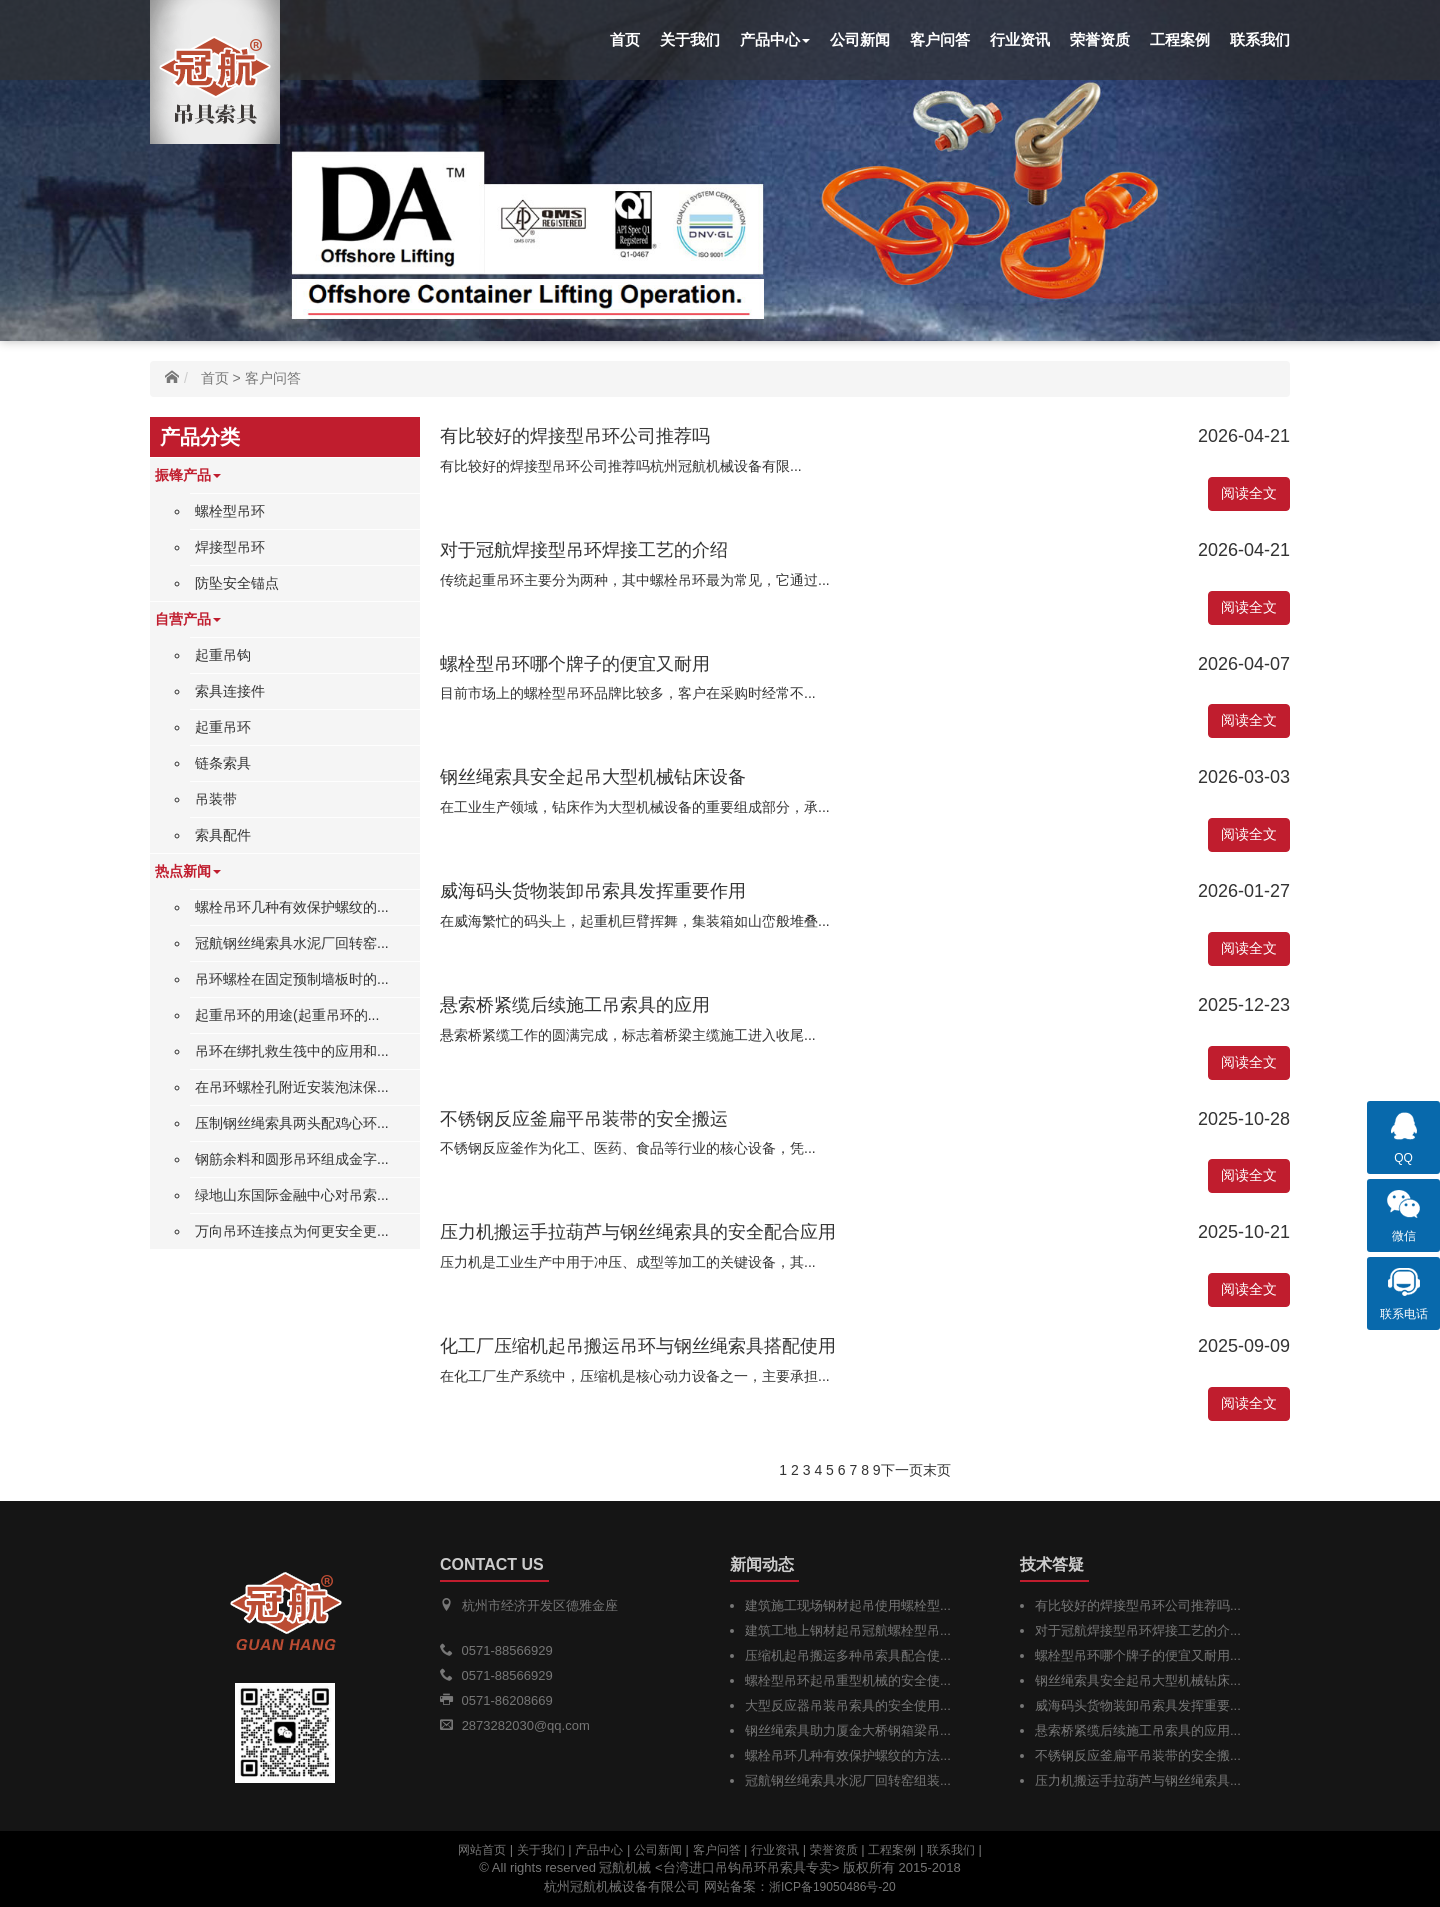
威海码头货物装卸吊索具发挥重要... (1138, 1705)
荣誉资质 (1100, 39)
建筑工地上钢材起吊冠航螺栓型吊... (848, 1630)
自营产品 (188, 619)
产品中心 (775, 39)
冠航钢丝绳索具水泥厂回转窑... (292, 943)
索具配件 (223, 835)
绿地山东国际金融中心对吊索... (292, 1195)
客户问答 (940, 39)
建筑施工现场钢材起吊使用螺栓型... (848, 1605)
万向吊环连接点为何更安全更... (292, 1231)
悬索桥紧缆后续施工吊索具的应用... (1138, 1730)
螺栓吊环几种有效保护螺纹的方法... (848, 1755)
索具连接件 (230, 691)
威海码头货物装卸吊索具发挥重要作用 (593, 891)
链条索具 (223, 763)
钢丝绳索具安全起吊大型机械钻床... (1138, 1680)
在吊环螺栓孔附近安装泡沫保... (292, 1087)
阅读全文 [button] (1249, 493)
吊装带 (216, 799)
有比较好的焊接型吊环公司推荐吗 (575, 436)
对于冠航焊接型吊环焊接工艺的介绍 (584, 550)
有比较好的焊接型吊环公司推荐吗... (1138, 1605)
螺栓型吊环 (230, 511)
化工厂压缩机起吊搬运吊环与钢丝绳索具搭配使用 (638, 1346)
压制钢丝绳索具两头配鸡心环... (292, 1123)
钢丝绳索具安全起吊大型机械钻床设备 (593, 777)
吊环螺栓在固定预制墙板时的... (292, 979)
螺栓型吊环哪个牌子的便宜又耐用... (1138, 1655)
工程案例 (1180, 39)
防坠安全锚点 (237, 583)
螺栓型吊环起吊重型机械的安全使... (848, 1680)
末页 (937, 1470)
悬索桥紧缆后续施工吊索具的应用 (575, 1005)
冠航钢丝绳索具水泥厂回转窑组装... (848, 1780)
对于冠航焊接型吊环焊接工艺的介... (1138, 1630)
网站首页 (482, 1850)
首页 (625, 39)
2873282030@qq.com (526, 1725)
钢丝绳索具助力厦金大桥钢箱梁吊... (848, 1730)
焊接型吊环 (230, 547)
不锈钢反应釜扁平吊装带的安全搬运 (584, 1119)
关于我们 (690, 39)
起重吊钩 (223, 655)
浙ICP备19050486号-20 (832, 1887)
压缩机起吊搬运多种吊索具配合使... (848, 1655)
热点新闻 (188, 871)
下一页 (902, 1470)
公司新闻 (860, 39)
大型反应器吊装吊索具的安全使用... (848, 1705)
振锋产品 (188, 475)
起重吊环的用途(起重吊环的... (287, 1015)
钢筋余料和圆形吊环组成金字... (292, 1159)
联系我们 (1260, 39)
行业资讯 (1020, 39)
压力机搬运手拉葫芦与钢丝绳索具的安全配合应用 (638, 1232)
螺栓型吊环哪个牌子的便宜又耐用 (575, 664)
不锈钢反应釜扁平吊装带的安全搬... (1138, 1755)
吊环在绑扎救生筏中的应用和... (292, 1051)
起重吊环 (223, 727)
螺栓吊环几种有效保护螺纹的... (292, 907)
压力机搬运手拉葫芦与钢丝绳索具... (1138, 1780)
